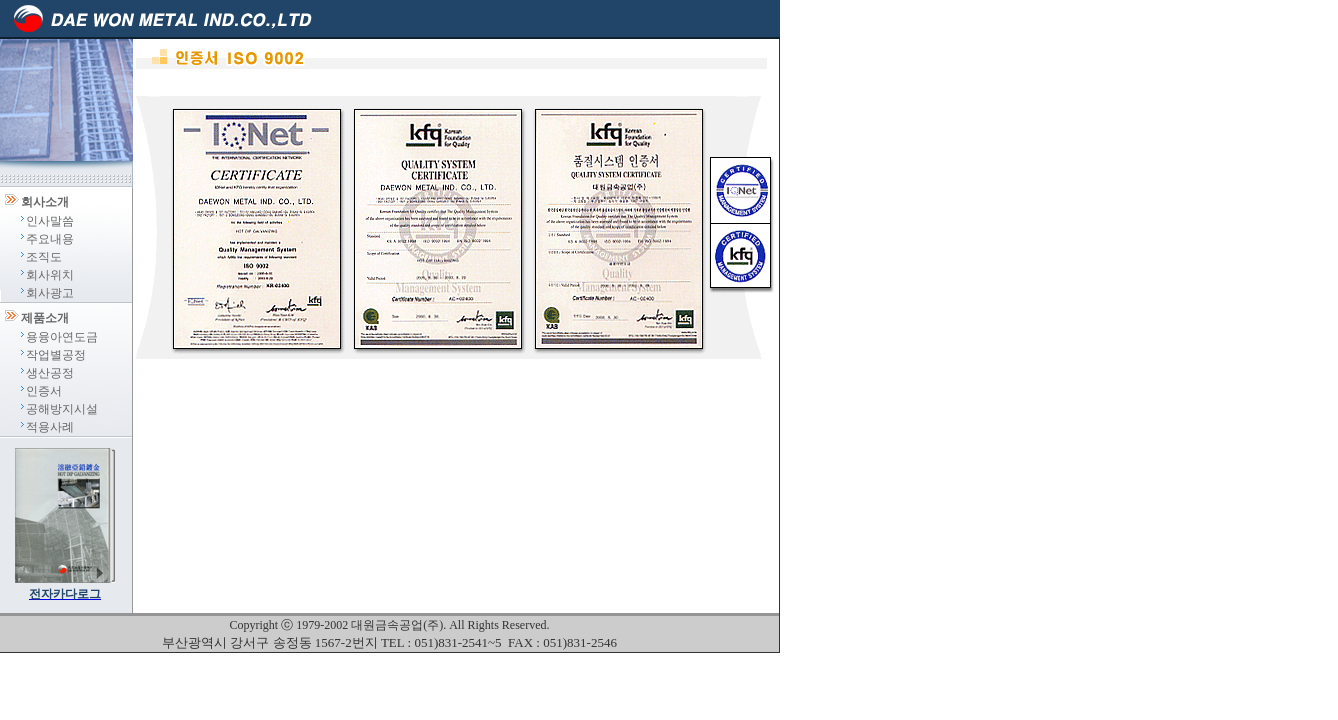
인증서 (44, 391)
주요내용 (50, 239)
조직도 (44, 257)
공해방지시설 (62, 409)
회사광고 (50, 293)
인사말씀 (50, 221)
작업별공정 (56, 355)
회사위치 (50, 275)
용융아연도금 (62, 337)
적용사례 (50, 427)
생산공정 (50, 373)
